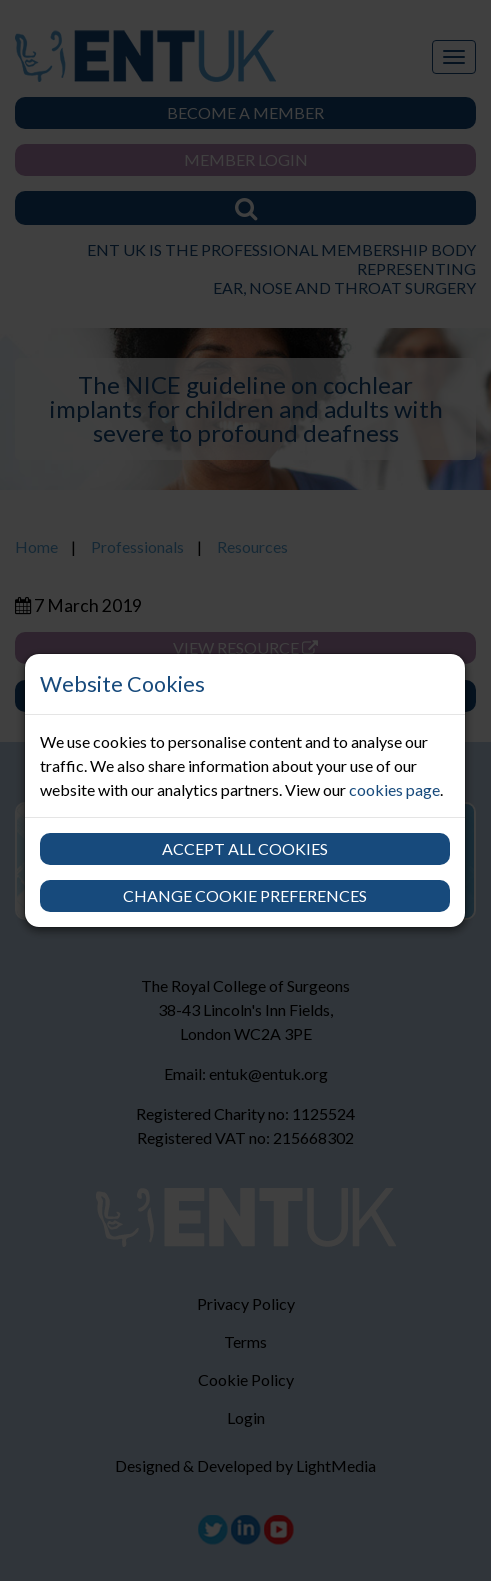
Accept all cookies (245, 848)
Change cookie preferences (245, 895)
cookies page (394, 789)
